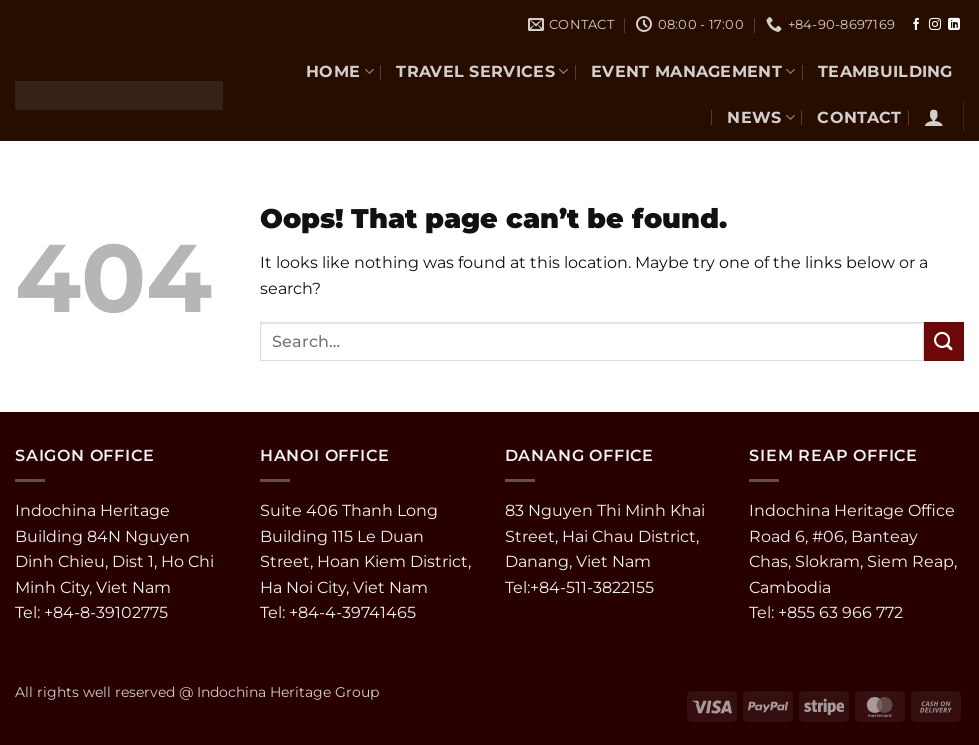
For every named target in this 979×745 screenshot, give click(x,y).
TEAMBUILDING (885, 71)
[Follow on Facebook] (916, 25)
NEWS (761, 117)
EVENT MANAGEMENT (693, 71)
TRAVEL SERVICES (482, 71)
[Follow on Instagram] (935, 25)
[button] (934, 117)
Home (340, 71)
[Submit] (944, 341)
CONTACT (859, 117)
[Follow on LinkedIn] (954, 25)
